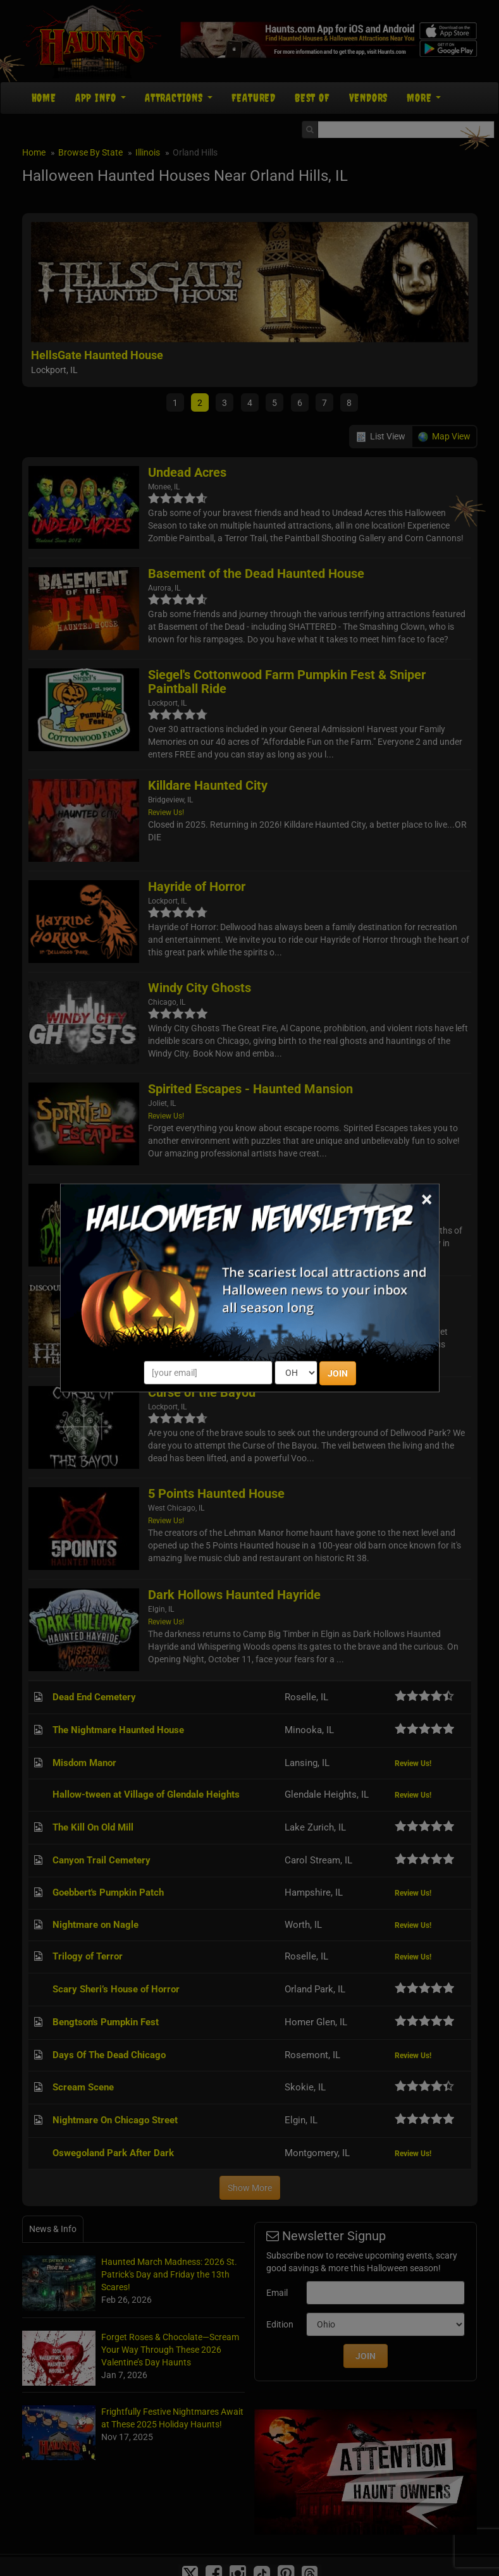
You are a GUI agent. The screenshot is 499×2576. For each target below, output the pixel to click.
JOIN (338, 1373)
